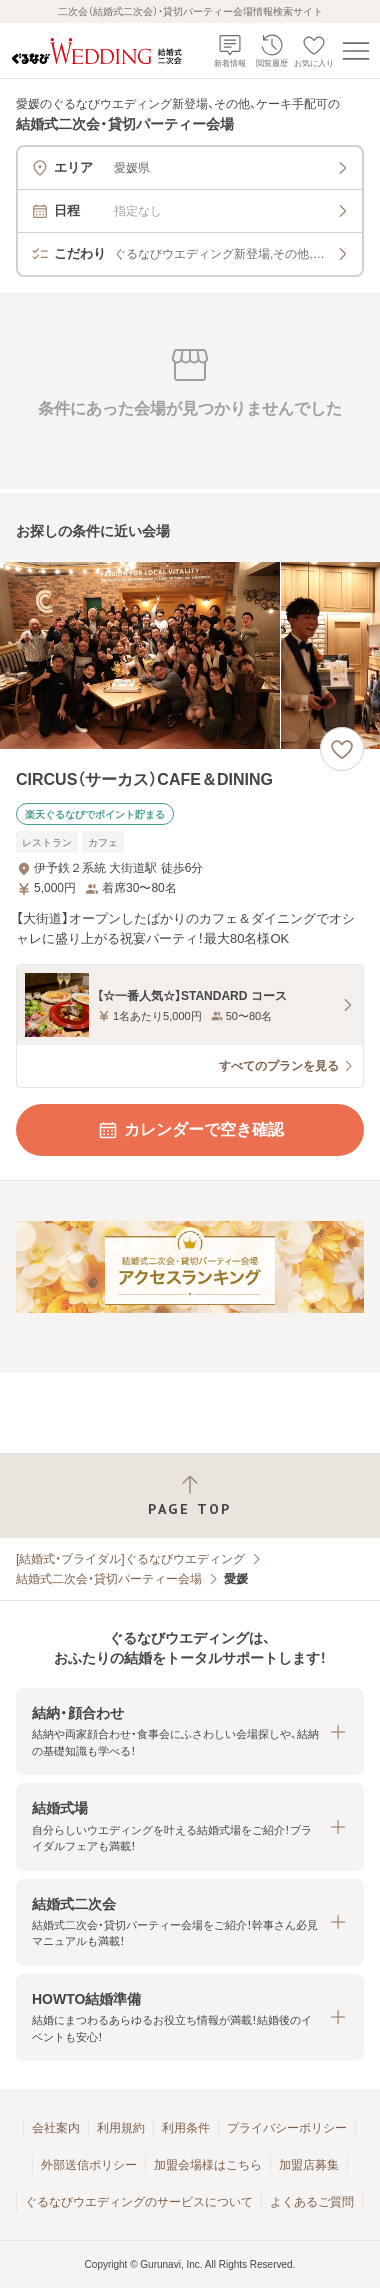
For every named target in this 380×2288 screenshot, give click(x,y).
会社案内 (56, 2128)
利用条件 (186, 2128)
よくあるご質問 (312, 2202)
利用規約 (121, 2128)
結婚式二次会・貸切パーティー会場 (109, 1579)
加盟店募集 (309, 2165)
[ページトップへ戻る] (190, 1495)
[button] (190, 1731)
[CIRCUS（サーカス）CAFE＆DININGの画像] (190, 655)
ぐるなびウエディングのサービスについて (139, 2202)
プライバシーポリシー (287, 2128)
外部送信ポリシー (89, 2165)
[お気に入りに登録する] (342, 749)
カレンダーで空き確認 (190, 1130)
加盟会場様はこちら (208, 2165)
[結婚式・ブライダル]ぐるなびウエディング (130, 1559)
